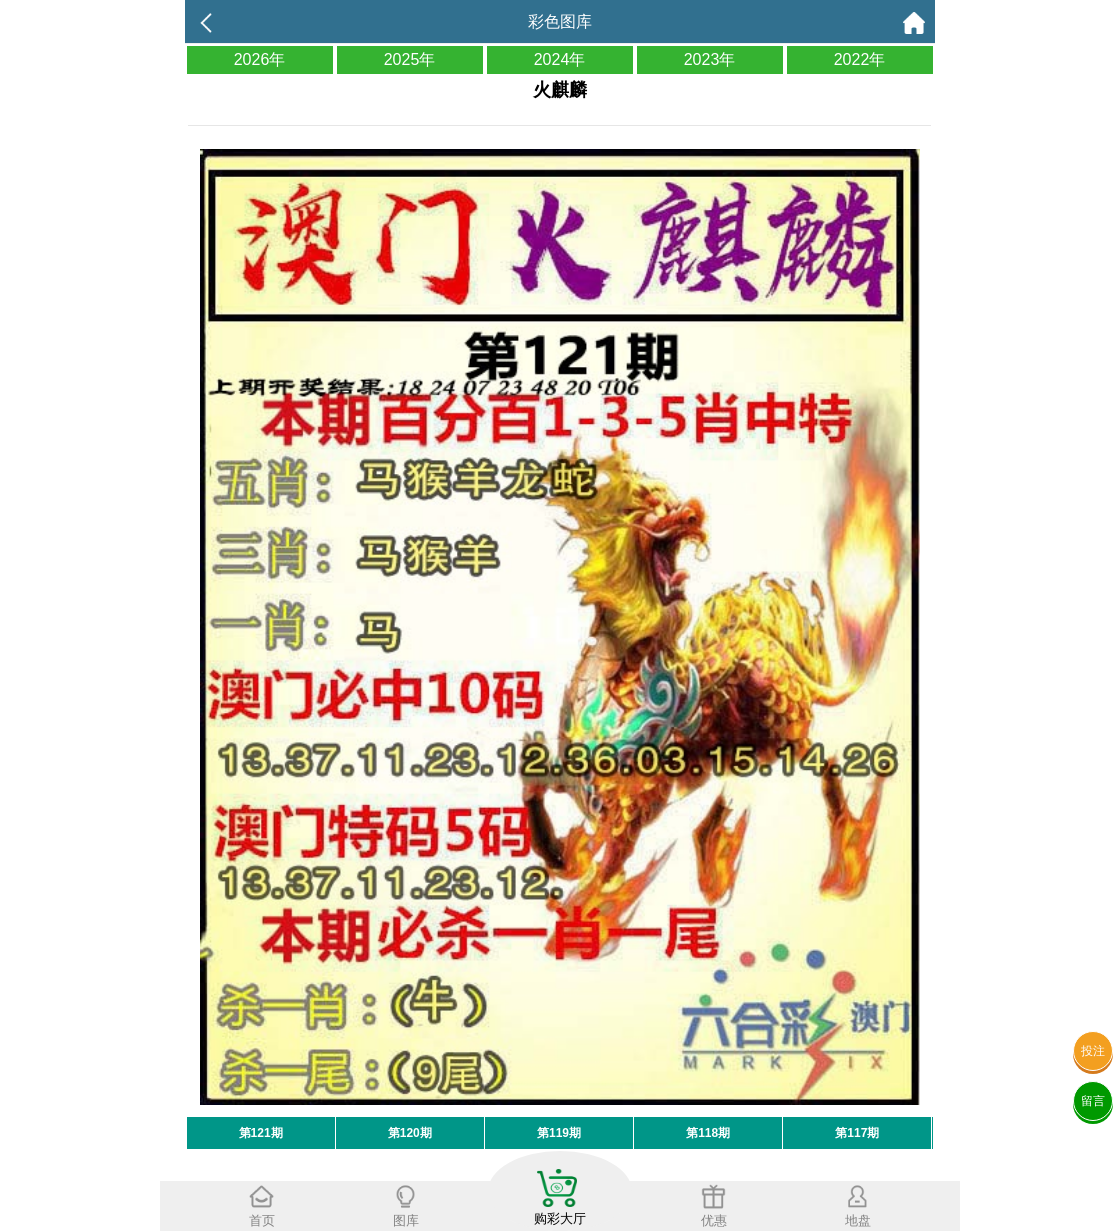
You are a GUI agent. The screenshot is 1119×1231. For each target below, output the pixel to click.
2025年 (410, 59)
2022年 (860, 59)
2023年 (710, 59)
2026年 (260, 59)
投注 (1093, 1051)
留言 (1093, 1101)
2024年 (560, 59)
